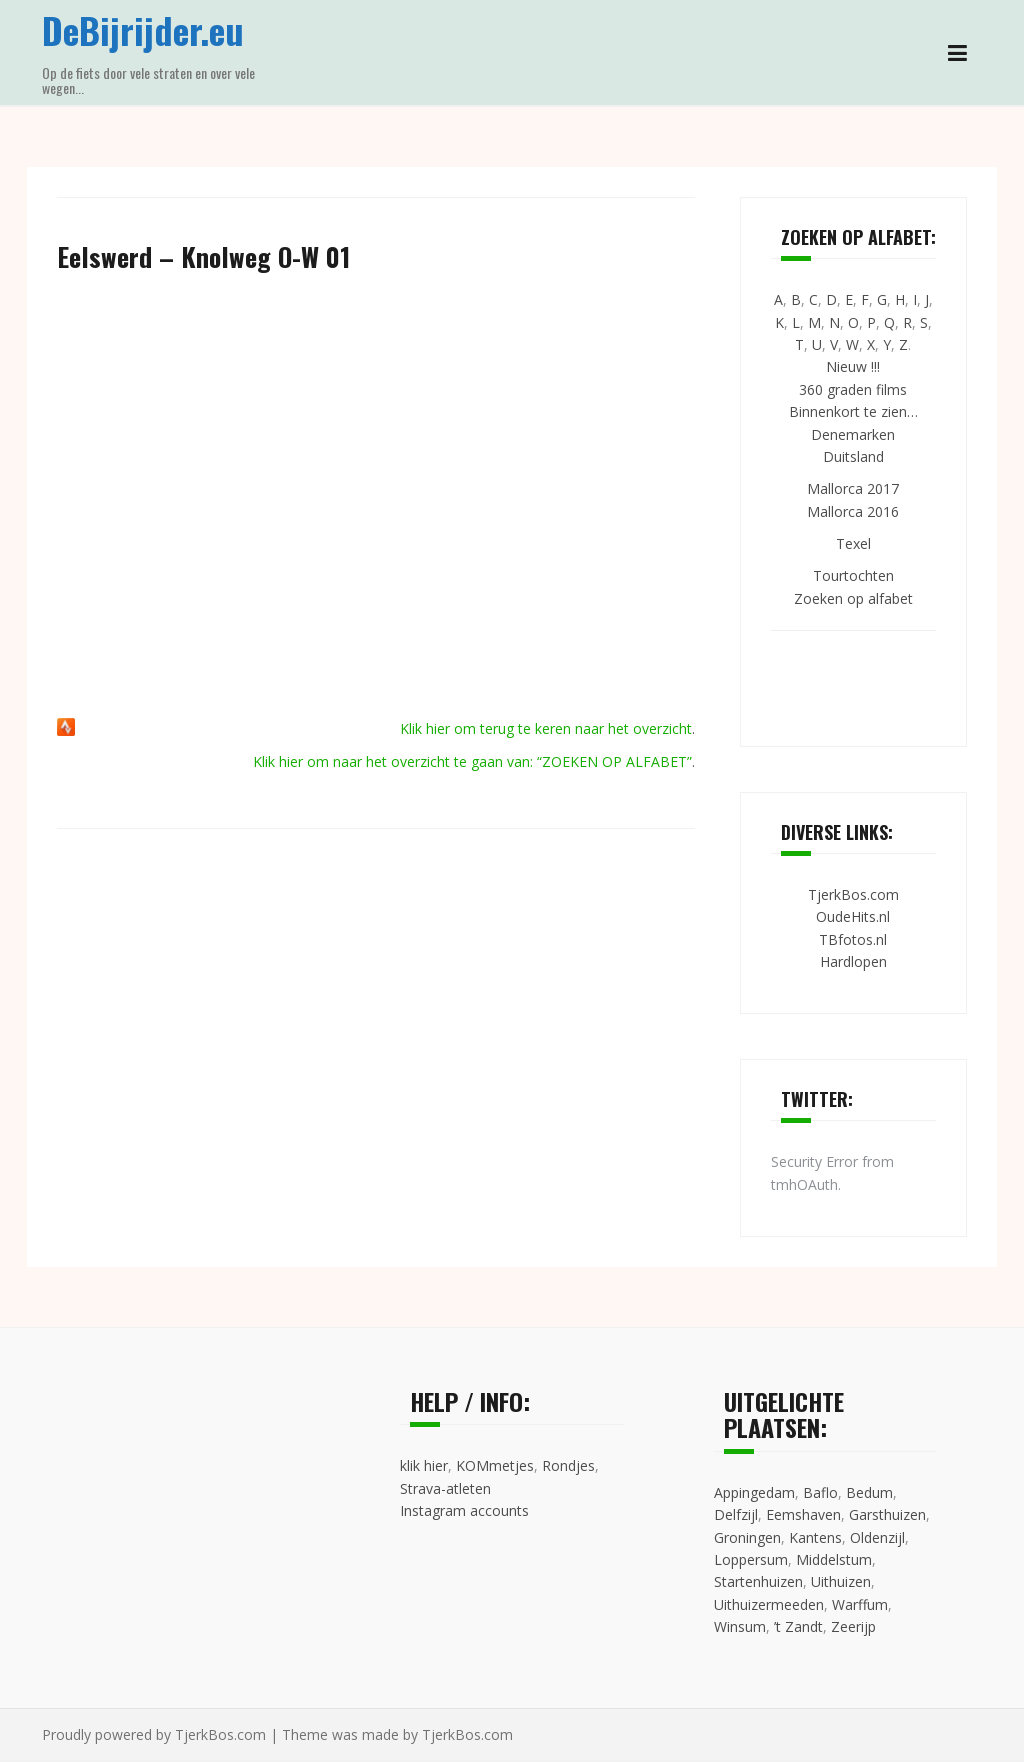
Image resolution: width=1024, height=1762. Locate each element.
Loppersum (751, 1559)
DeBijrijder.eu (143, 29)
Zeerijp (853, 1626)
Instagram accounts (464, 1510)
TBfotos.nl (853, 939)
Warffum (860, 1604)
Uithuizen (841, 1581)
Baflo (820, 1492)
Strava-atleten (445, 1488)
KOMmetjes (495, 1465)
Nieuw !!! (853, 366)
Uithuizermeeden (769, 1604)
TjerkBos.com (853, 894)
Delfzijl (736, 1514)
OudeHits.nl (853, 916)
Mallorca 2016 (853, 511)
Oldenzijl (877, 1537)
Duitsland (853, 456)
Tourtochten (853, 575)
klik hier (424, 1465)
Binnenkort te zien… (853, 411)
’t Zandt (798, 1626)
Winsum (740, 1626)
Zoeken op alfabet (853, 598)
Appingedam (754, 1492)
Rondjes (568, 1465)
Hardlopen (853, 961)
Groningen (747, 1537)
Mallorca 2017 (853, 488)
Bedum (869, 1492)
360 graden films (853, 389)
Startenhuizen (758, 1581)
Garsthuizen (887, 1514)
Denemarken (853, 434)
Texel (853, 543)
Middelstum (834, 1559)
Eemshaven (803, 1514)
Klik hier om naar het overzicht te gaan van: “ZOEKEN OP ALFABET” (472, 761)
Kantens (815, 1537)
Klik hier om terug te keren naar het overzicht (546, 728)
